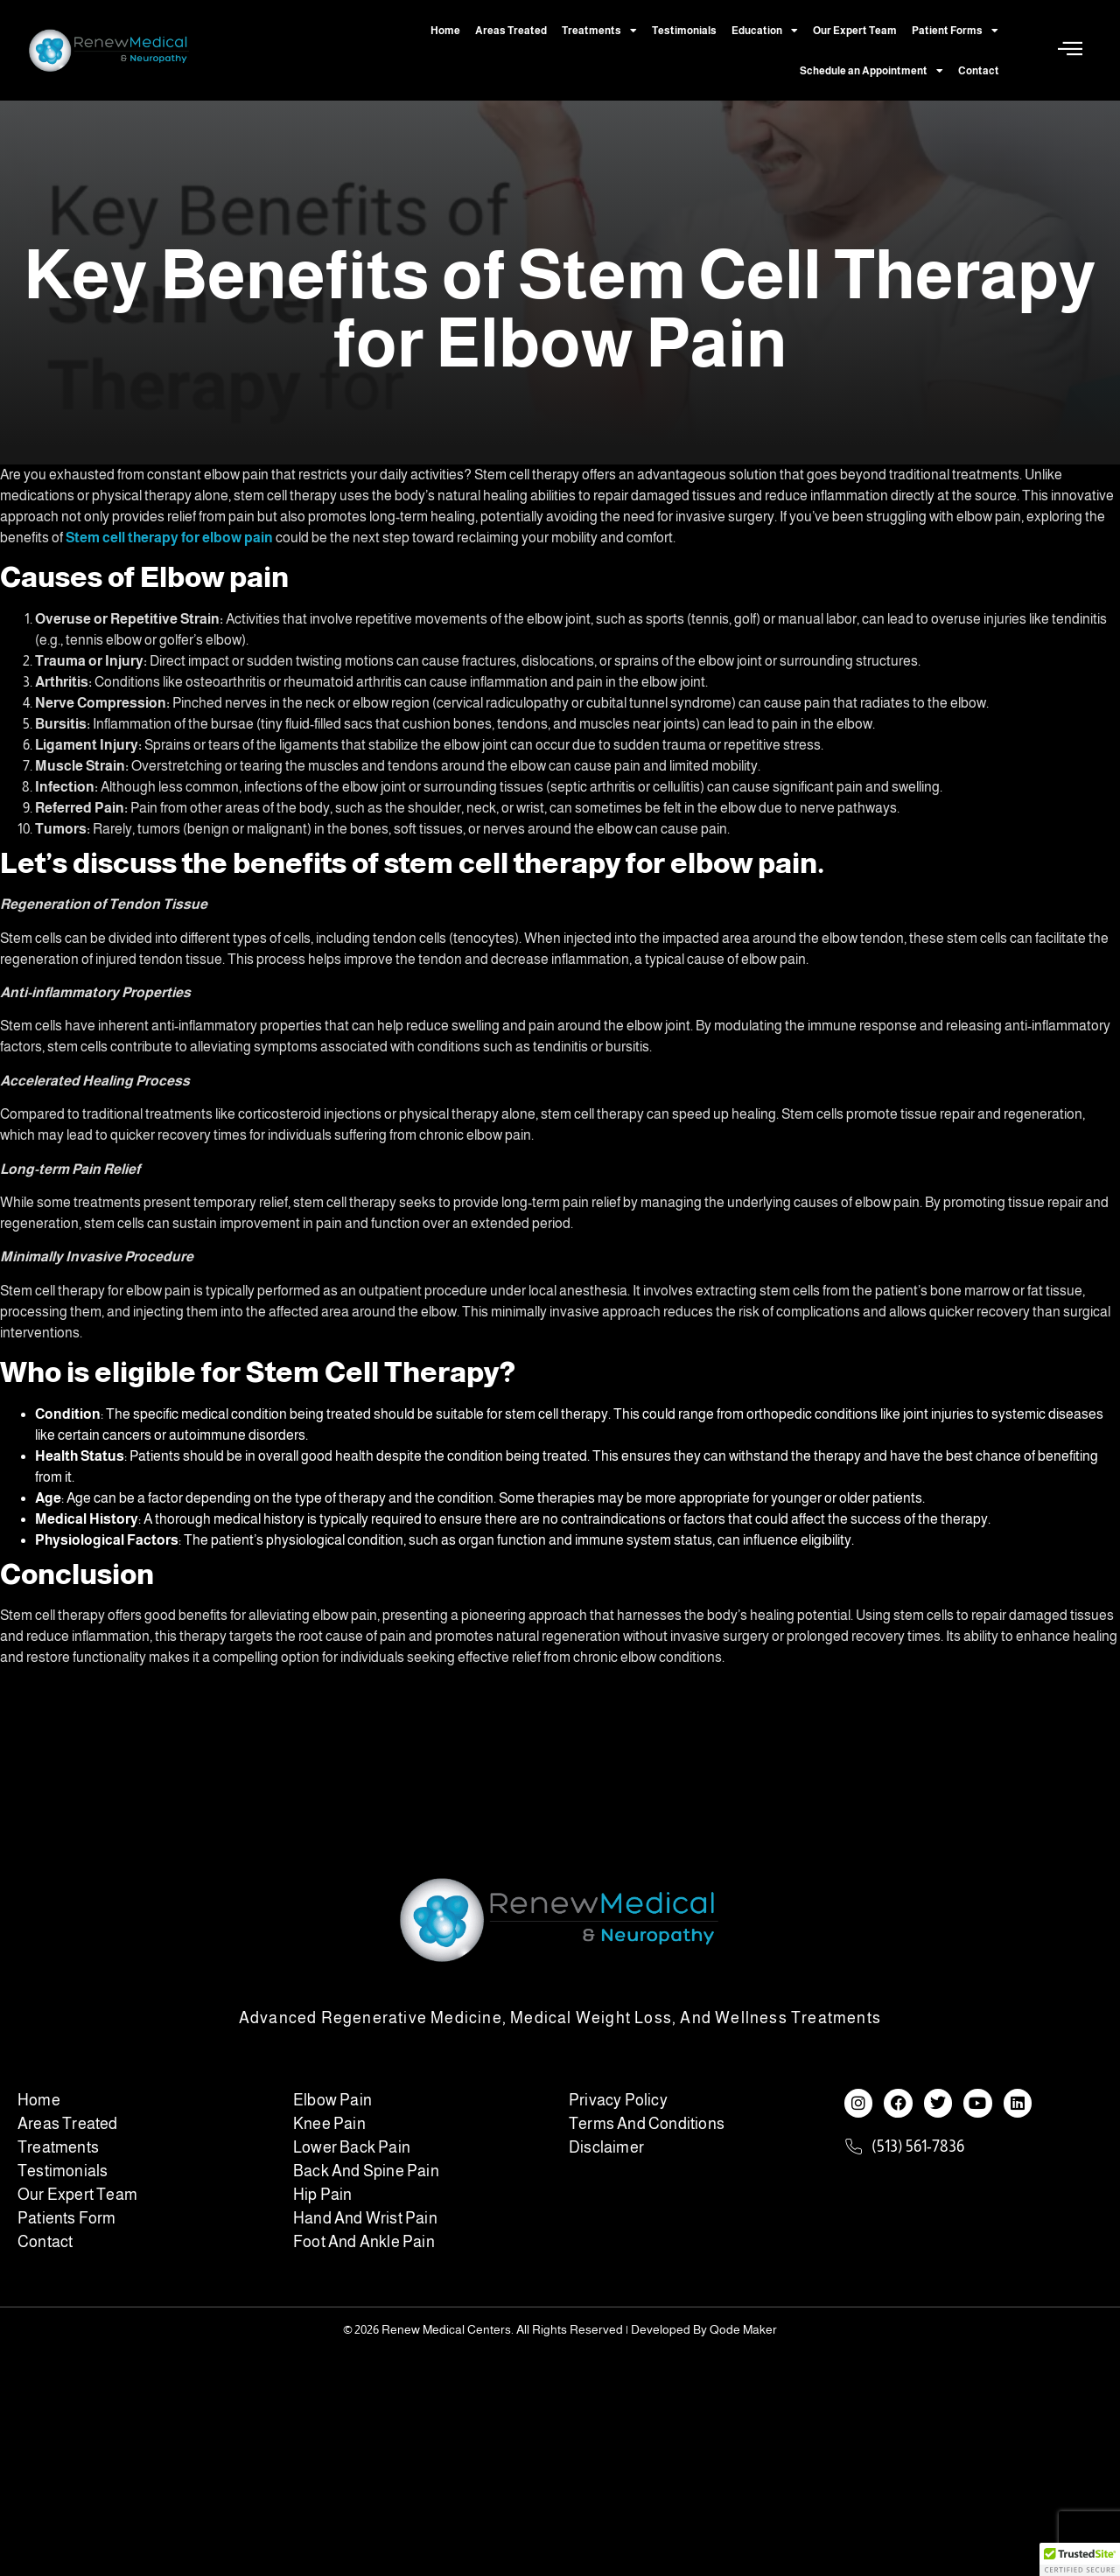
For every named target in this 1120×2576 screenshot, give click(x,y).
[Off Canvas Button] (1070, 49)
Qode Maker (743, 2329)
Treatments (599, 31)
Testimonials (684, 30)
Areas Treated (511, 30)
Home (445, 30)
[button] (1080, 2559)
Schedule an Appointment (871, 71)
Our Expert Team (855, 30)
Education (765, 31)
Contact (978, 71)
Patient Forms (955, 31)
